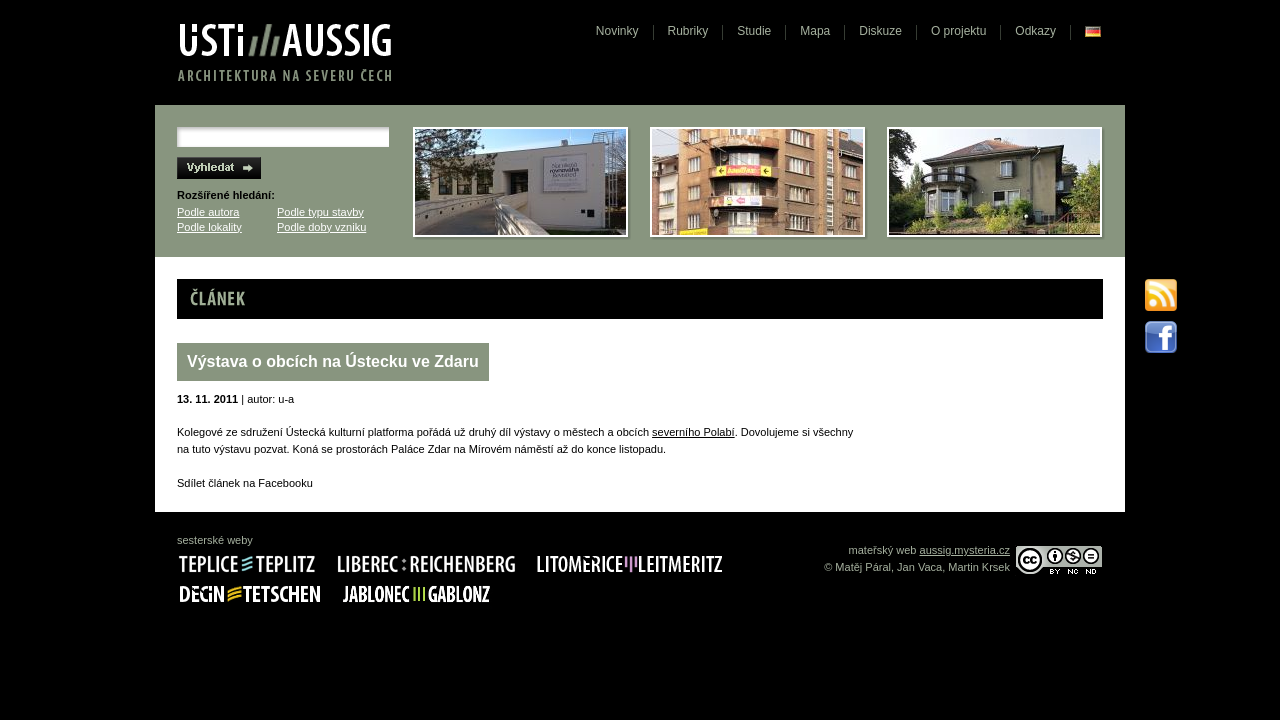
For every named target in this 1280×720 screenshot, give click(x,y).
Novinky (617, 31)
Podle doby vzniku (321, 227)
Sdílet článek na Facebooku (245, 483)
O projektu (958, 31)
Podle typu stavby (320, 212)
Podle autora (208, 212)
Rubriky (688, 31)
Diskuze (880, 31)
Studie (754, 31)
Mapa (815, 31)
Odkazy (1035, 31)
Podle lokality (209, 227)
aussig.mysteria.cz (965, 550)
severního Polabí (693, 432)
